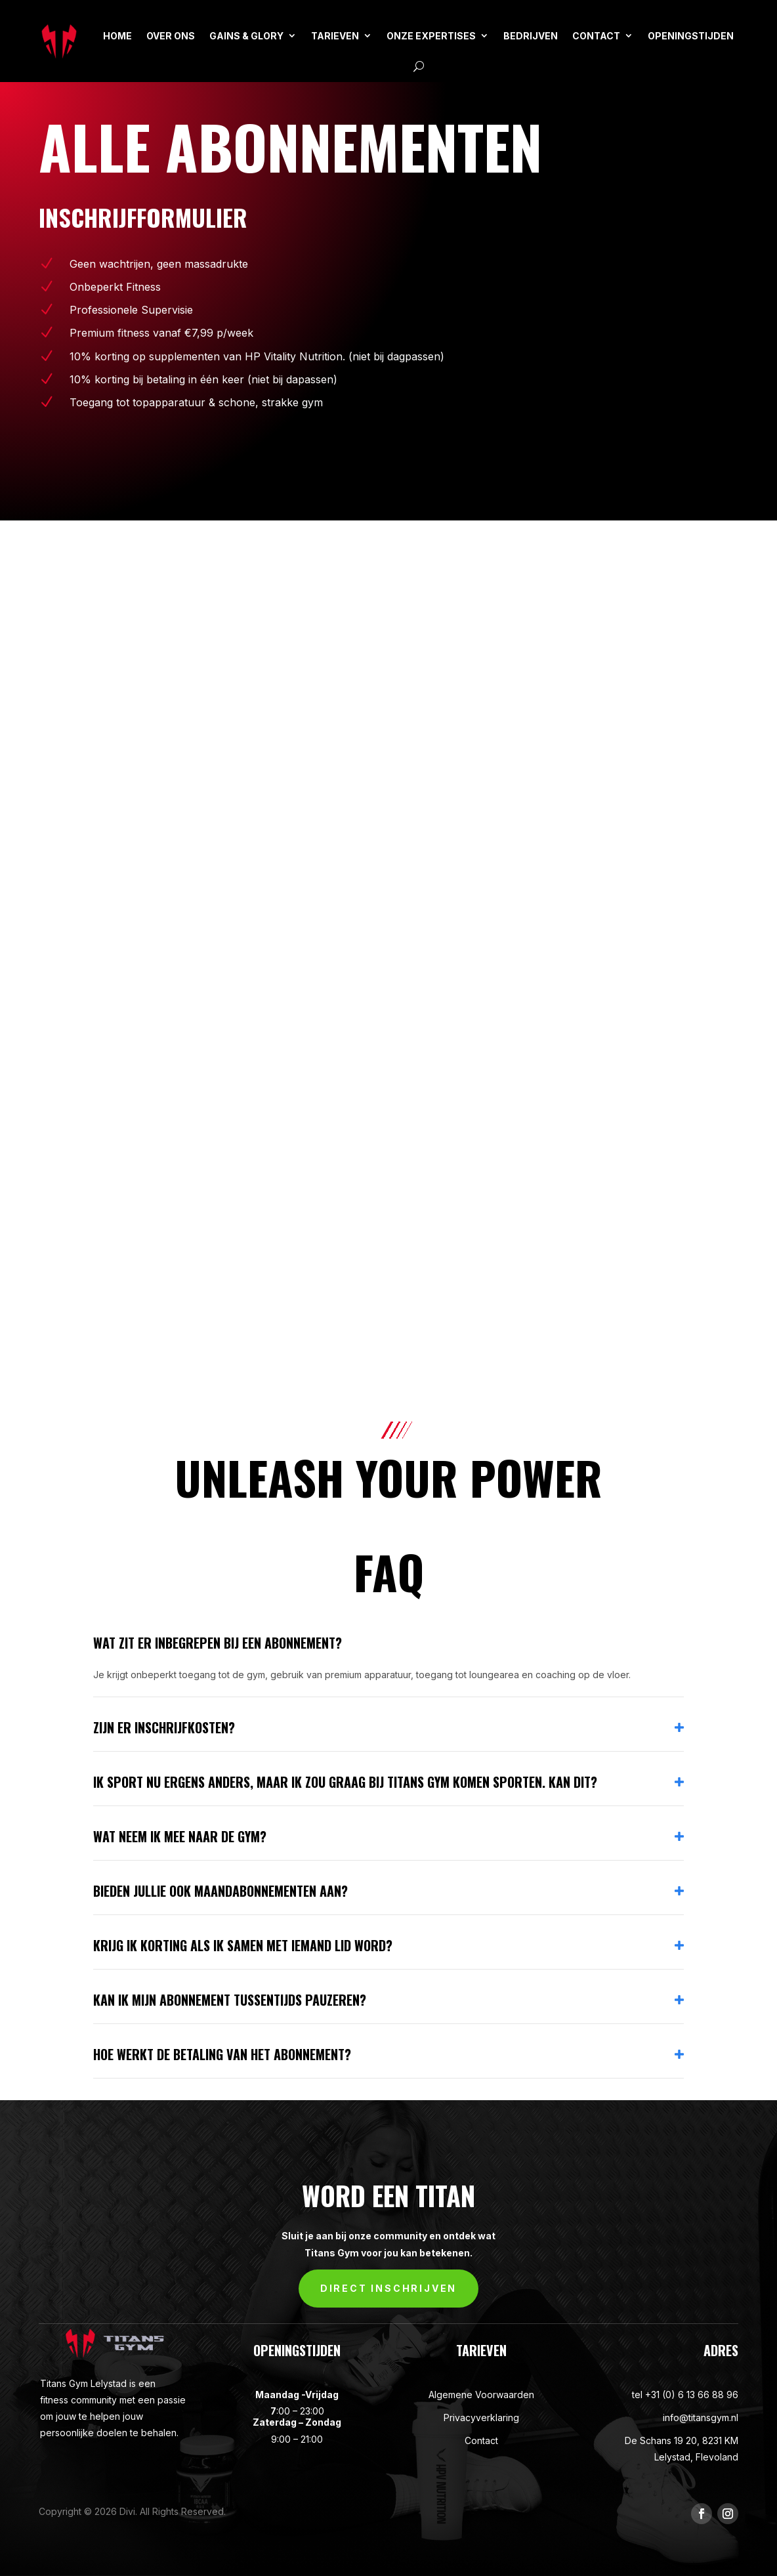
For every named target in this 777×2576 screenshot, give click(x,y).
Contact (481, 2440)
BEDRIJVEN (530, 35)
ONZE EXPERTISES (431, 35)
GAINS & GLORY (246, 35)
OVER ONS (170, 35)
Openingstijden (691, 35)
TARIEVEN (335, 35)
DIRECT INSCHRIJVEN (388, 2288)
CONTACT (596, 35)
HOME (117, 35)
